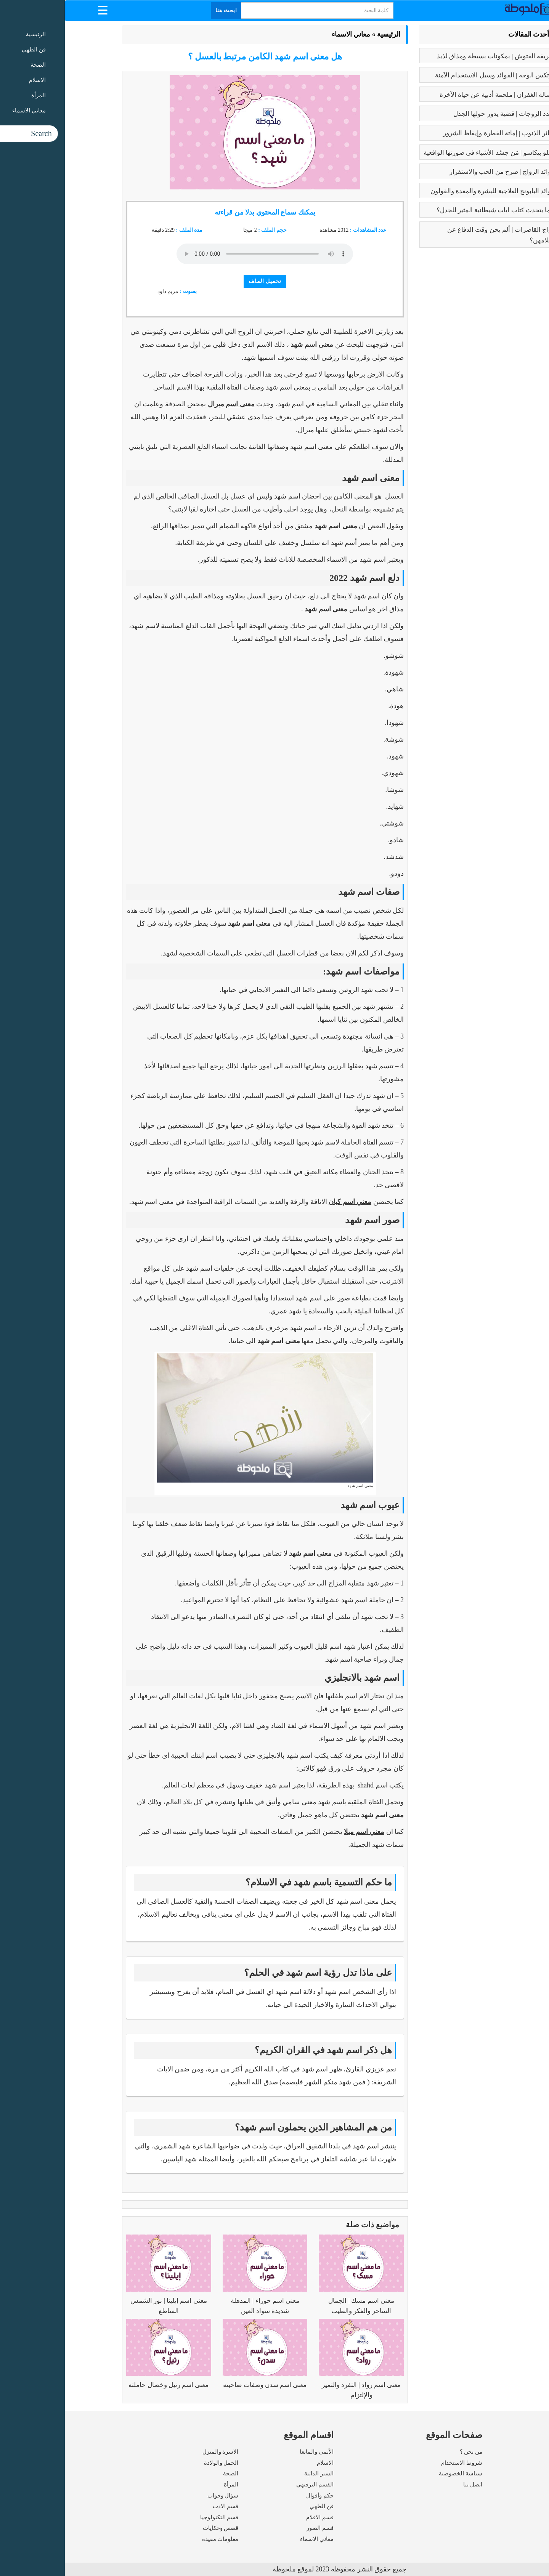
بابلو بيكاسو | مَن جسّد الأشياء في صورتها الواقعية (424, 152)
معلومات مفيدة (155, 2539)
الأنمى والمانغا (252, 2452)
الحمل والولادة (156, 2463)
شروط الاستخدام (396, 2463)
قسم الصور (255, 2528)
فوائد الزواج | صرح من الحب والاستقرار (437, 171)
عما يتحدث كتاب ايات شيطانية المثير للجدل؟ (431, 210)
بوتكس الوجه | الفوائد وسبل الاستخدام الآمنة (430, 75)
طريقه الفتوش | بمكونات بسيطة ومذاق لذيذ (431, 56)
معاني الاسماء (286, 34)
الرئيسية (324, 34)
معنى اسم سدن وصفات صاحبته (200, 2384)
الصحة (165, 2473)
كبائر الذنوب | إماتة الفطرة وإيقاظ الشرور (434, 133)
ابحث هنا (162, 10)
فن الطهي (257, 2506)
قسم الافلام (255, 2517)
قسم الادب (161, 2506)
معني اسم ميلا (299, 1831)
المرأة (166, 2484)
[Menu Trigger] (37, 9)
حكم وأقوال (255, 2496)
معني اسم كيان (285, 1201)
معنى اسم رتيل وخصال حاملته (104, 2384)
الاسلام (260, 2463)
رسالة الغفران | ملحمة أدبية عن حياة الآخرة (432, 94)
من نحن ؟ (406, 2452)
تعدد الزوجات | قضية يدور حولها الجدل (439, 113)
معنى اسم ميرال (166, 404)
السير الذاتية (254, 2473)
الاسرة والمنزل (156, 2452)
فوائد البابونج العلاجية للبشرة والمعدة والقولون (428, 191)
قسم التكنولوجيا (154, 2517)
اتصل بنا (407, 2484)
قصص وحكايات (156, 2528)
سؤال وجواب (158, 2496)
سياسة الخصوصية (395, 2473)
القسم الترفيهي (250, 2484)
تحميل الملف (200, 281)
